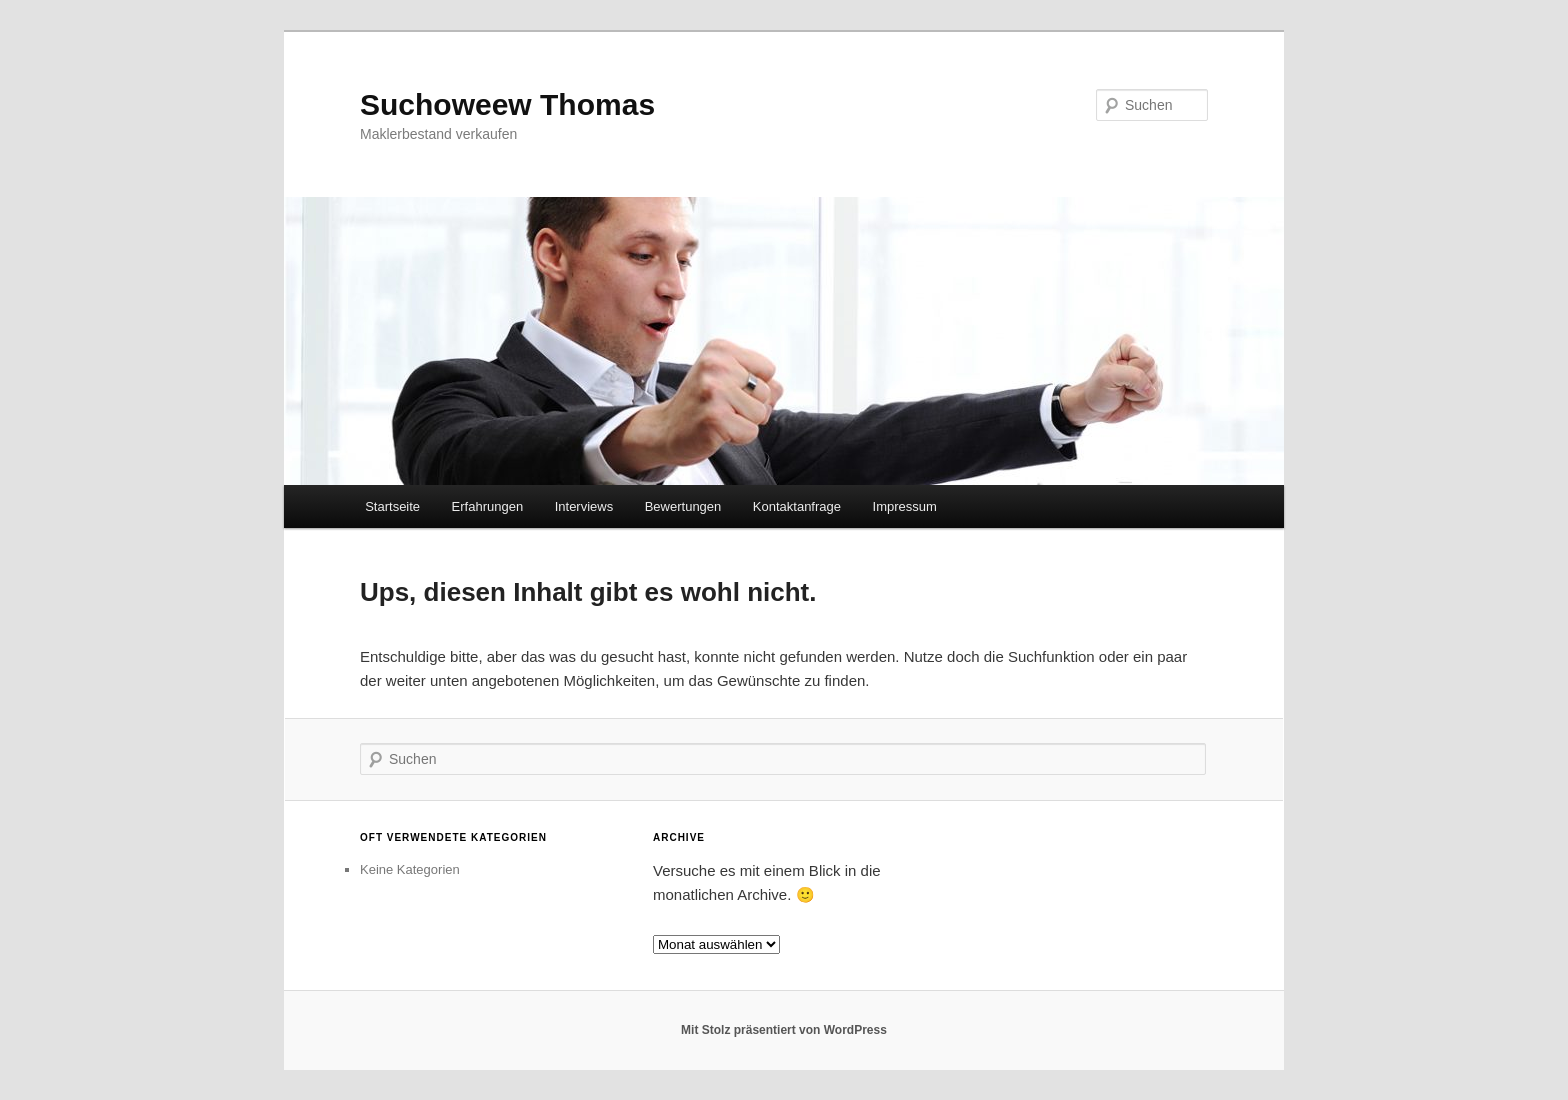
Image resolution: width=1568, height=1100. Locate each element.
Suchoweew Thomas (507, 104)
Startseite (392, 506)
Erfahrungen (488, 506)
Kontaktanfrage (797, 506)
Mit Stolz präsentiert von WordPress (784, 1030)
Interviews (584, 506)
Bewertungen (683, 506)
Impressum (905, 506)
